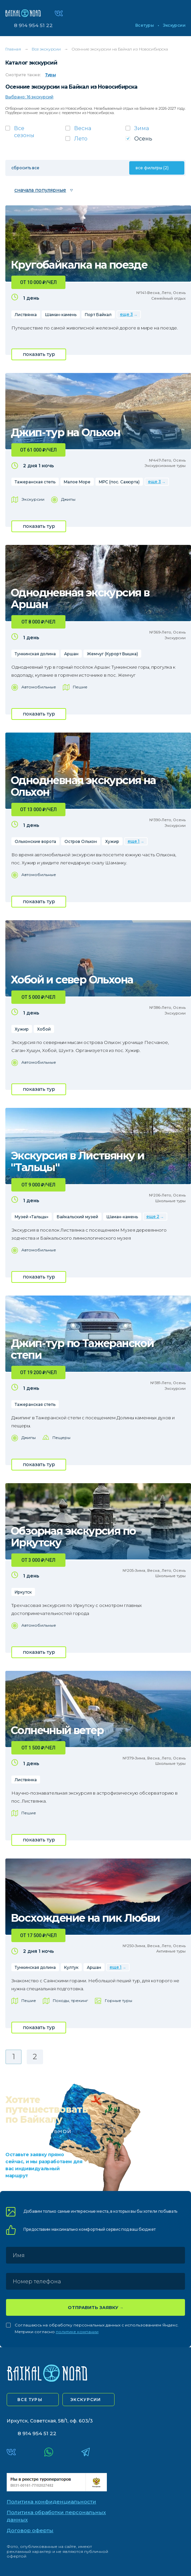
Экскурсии (174, 25)
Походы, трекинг (70, 2000)
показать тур (39, 354)
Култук (71, 1967)
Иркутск (23, 1592)
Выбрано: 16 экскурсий (29, 96)
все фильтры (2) (152, 167)
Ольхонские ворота (35, 841)
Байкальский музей (77, 1216)
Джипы (68, 499)
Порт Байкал (98, 314)
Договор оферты (30, 2530)
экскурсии (85, 2399)
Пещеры (61, 1437)
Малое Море (77, 481)
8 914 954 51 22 (33, 25)
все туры (29, 2399)
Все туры (144, 25)
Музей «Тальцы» (31, 1216)
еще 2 (152, 1216)
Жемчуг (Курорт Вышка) (112, 653)
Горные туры (118, 2000)
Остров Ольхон (80, 841)
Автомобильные (38, 686)
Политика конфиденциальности (51, 2501)
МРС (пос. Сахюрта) (119, 481)
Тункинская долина (35, 653)
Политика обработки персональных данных (56, 2516)
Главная (13, 49)
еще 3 (126, 314)
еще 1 (134, 841)
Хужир (112, 841)
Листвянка (26, 314)
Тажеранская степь (35, 481)
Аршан (71, 653)
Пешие (80, 686)
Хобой (44, 1029)
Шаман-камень (60, 314)
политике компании (77, 2331)
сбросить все (25, 167)
